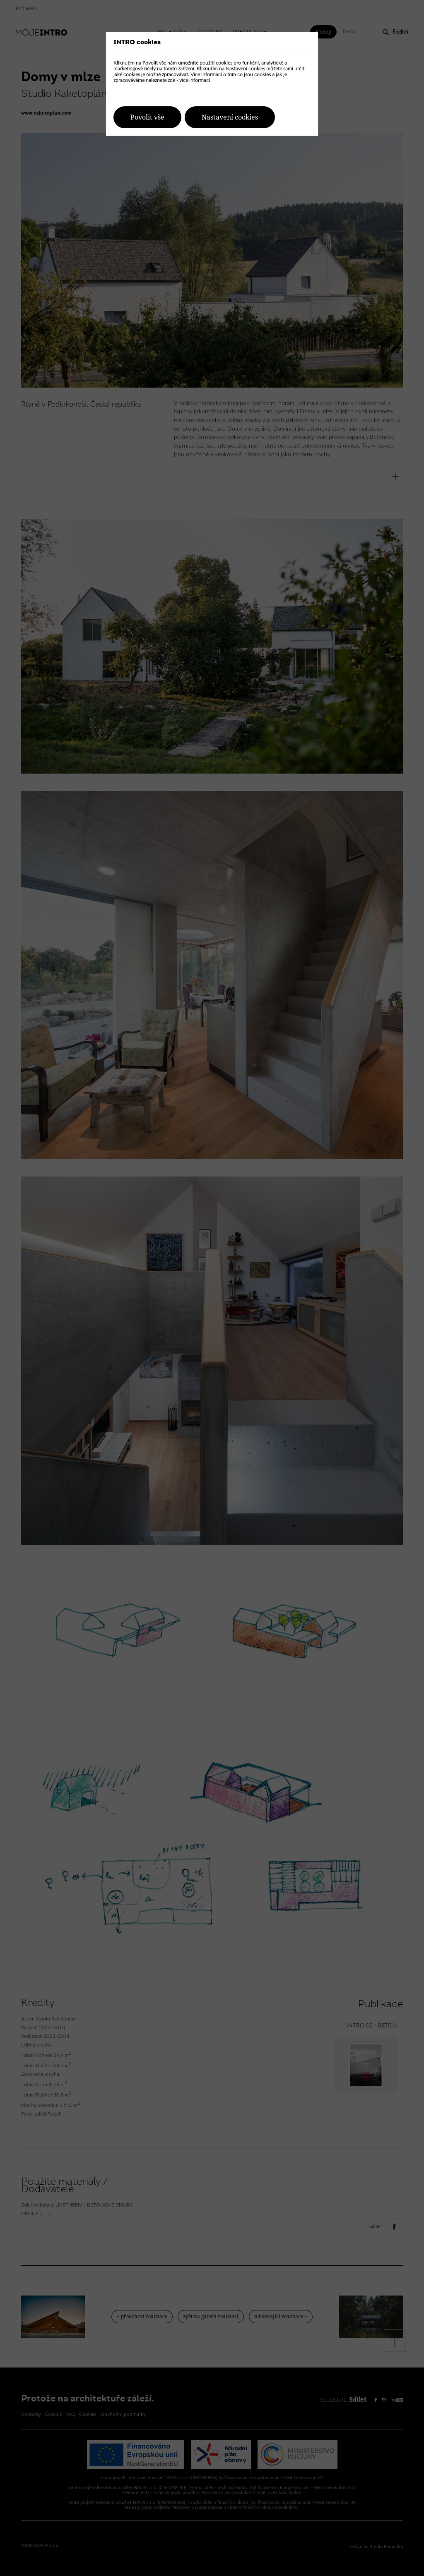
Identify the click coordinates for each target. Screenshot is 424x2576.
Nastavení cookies (230, 117)
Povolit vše (147, 117)
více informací (194, 80)
